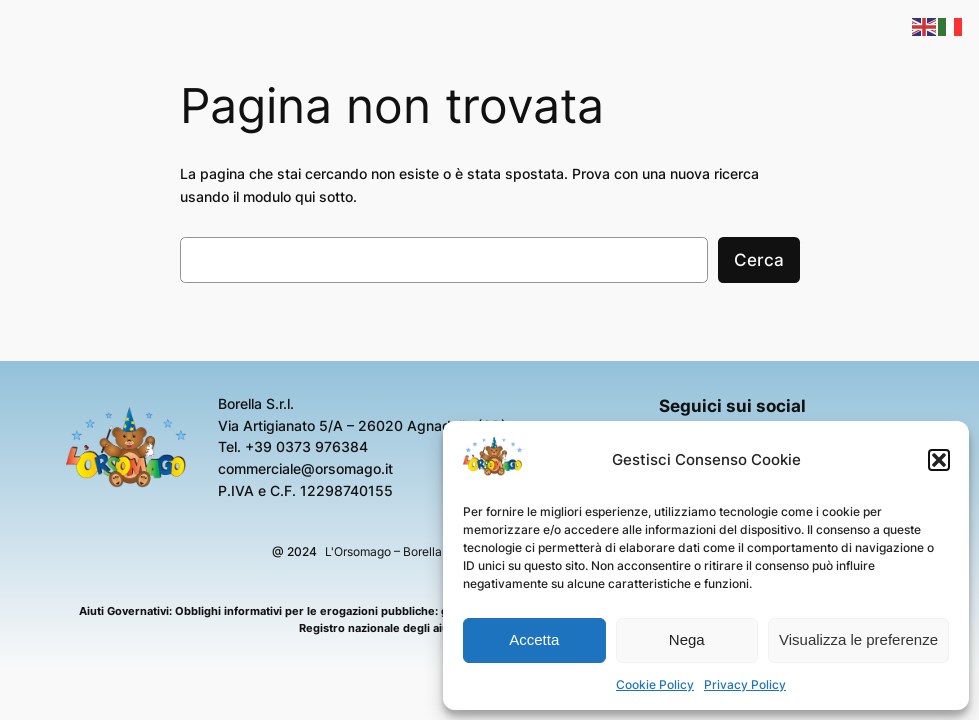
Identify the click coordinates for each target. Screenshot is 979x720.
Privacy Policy (745, 684)
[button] (939, 460)
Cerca (759, 260)
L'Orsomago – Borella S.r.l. (396, 551)
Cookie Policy (655, 684)
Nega (687, 639)
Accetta (534, 639)
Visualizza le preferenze (858, 639)
